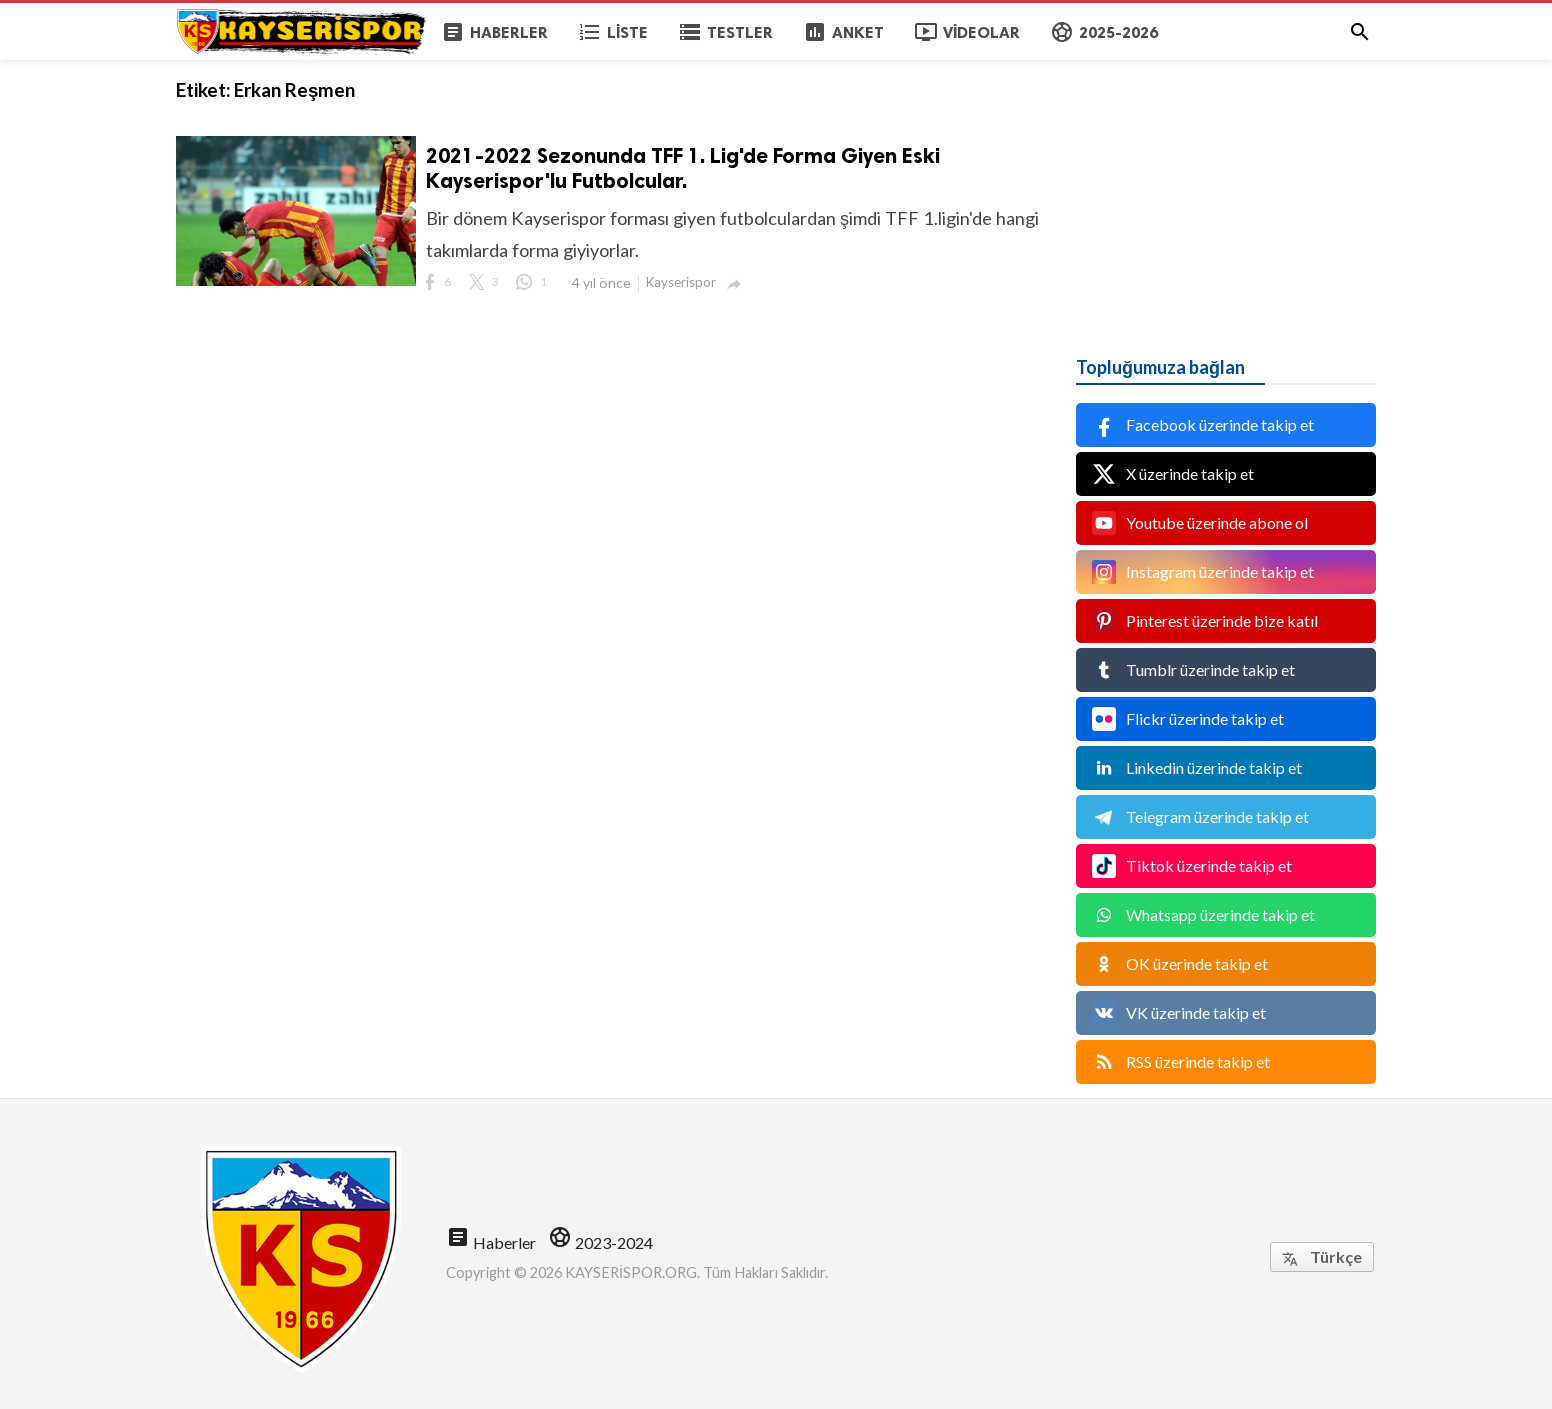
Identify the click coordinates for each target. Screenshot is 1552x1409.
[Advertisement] (1226, 185)
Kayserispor (681, 282)
